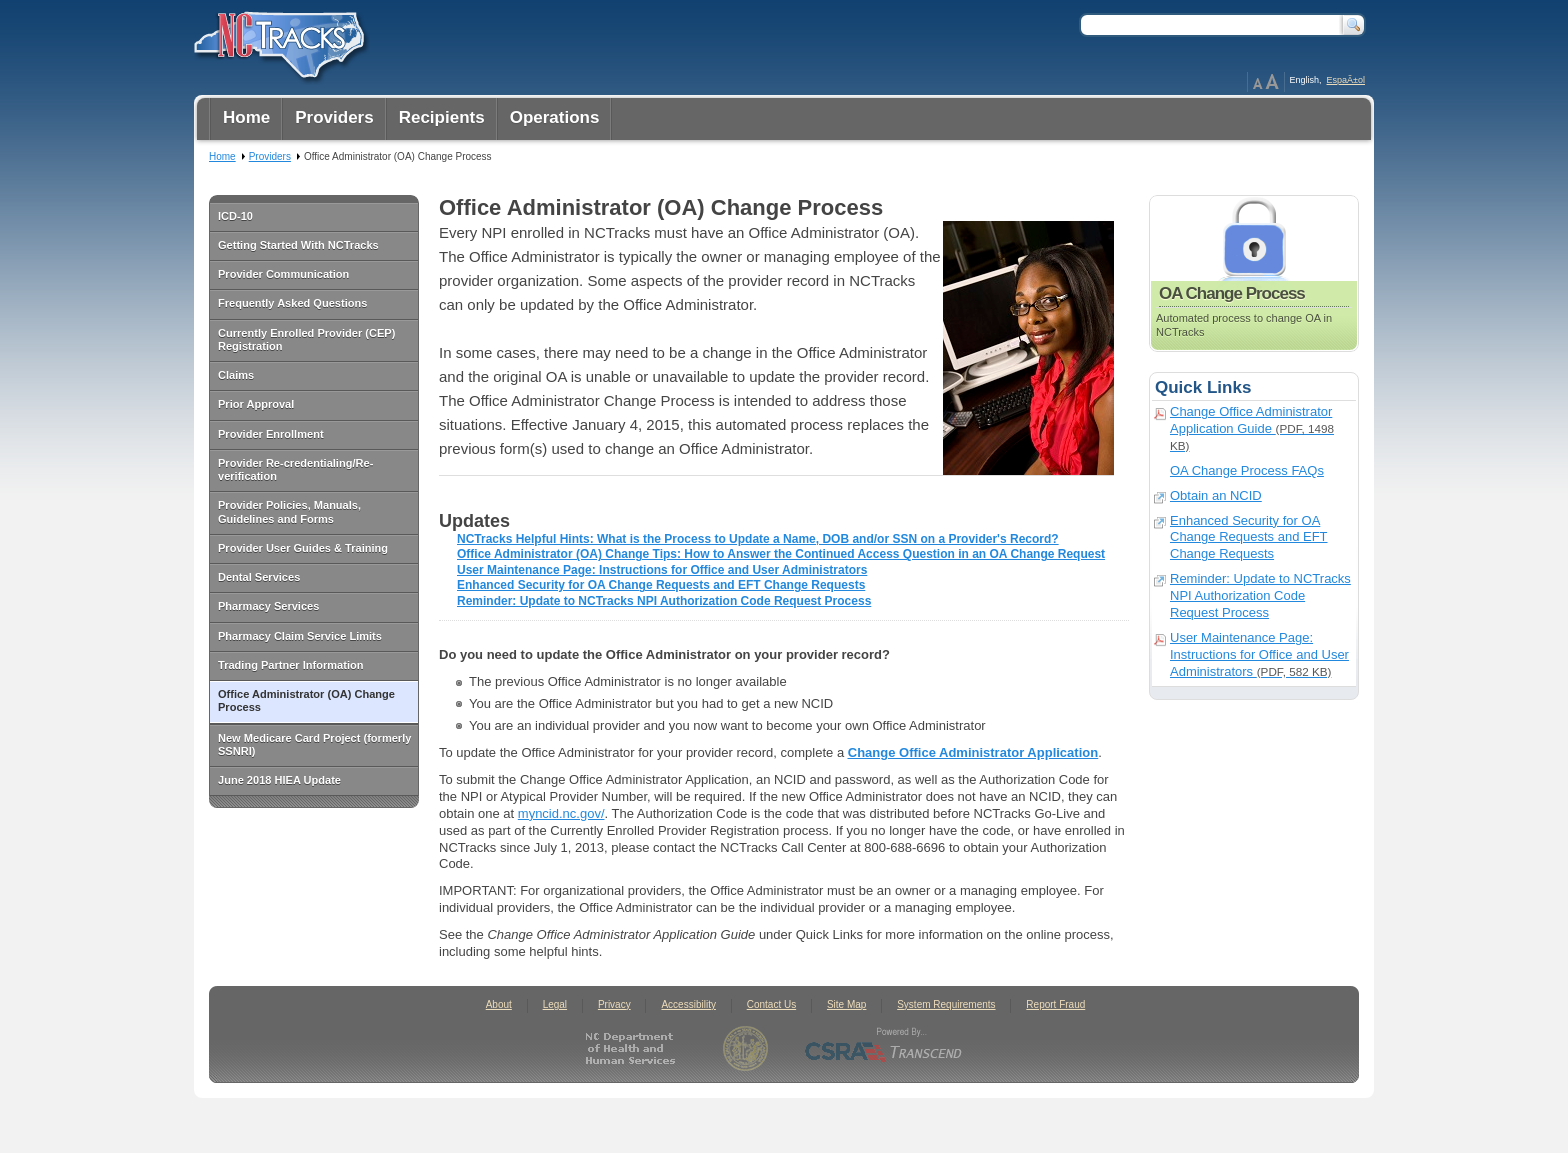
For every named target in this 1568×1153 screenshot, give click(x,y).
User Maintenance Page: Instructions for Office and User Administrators (662, 570)
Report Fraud (1055, 1004)
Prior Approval (256, 404)
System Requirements (946, 1004)
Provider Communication (283, 274)
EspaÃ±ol (1346, 80)
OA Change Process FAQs (1247, 470)
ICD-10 (235, 216)
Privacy (614, 1004)
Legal (555, 1004)
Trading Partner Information (290, 665)
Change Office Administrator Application (973, 752)
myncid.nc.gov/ (561, 813)
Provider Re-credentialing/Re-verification (295, 469)
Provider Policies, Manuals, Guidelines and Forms (289, 511)
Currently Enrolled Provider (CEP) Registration (306, 339)
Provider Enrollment (271, 434)
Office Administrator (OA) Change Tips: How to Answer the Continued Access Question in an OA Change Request (781, 554)
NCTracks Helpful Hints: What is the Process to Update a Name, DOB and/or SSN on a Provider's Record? (758, 539)
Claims (236, 375)
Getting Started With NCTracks (298, 245)
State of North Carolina (745, 1048)
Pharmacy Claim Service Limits (300, 636)
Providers (270, 156)
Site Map (846, 1004)
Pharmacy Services (268, 606)
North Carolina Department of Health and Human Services (634, 1048)
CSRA (884, 1048)
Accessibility (688, 1004)
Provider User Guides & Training (303, 548)
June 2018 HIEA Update (279, 780)
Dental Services (259, 577)
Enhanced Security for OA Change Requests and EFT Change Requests (661, 585)
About (499, 1004)
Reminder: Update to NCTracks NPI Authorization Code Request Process (664, 601)
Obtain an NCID (1216, 495)
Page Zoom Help (1266, 82)
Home (222, 156)
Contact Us (771, 1004)
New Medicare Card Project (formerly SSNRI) (314, 744)
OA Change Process (1254, 273)
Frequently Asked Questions (292, 303)
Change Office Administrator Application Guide (1252, 428)
